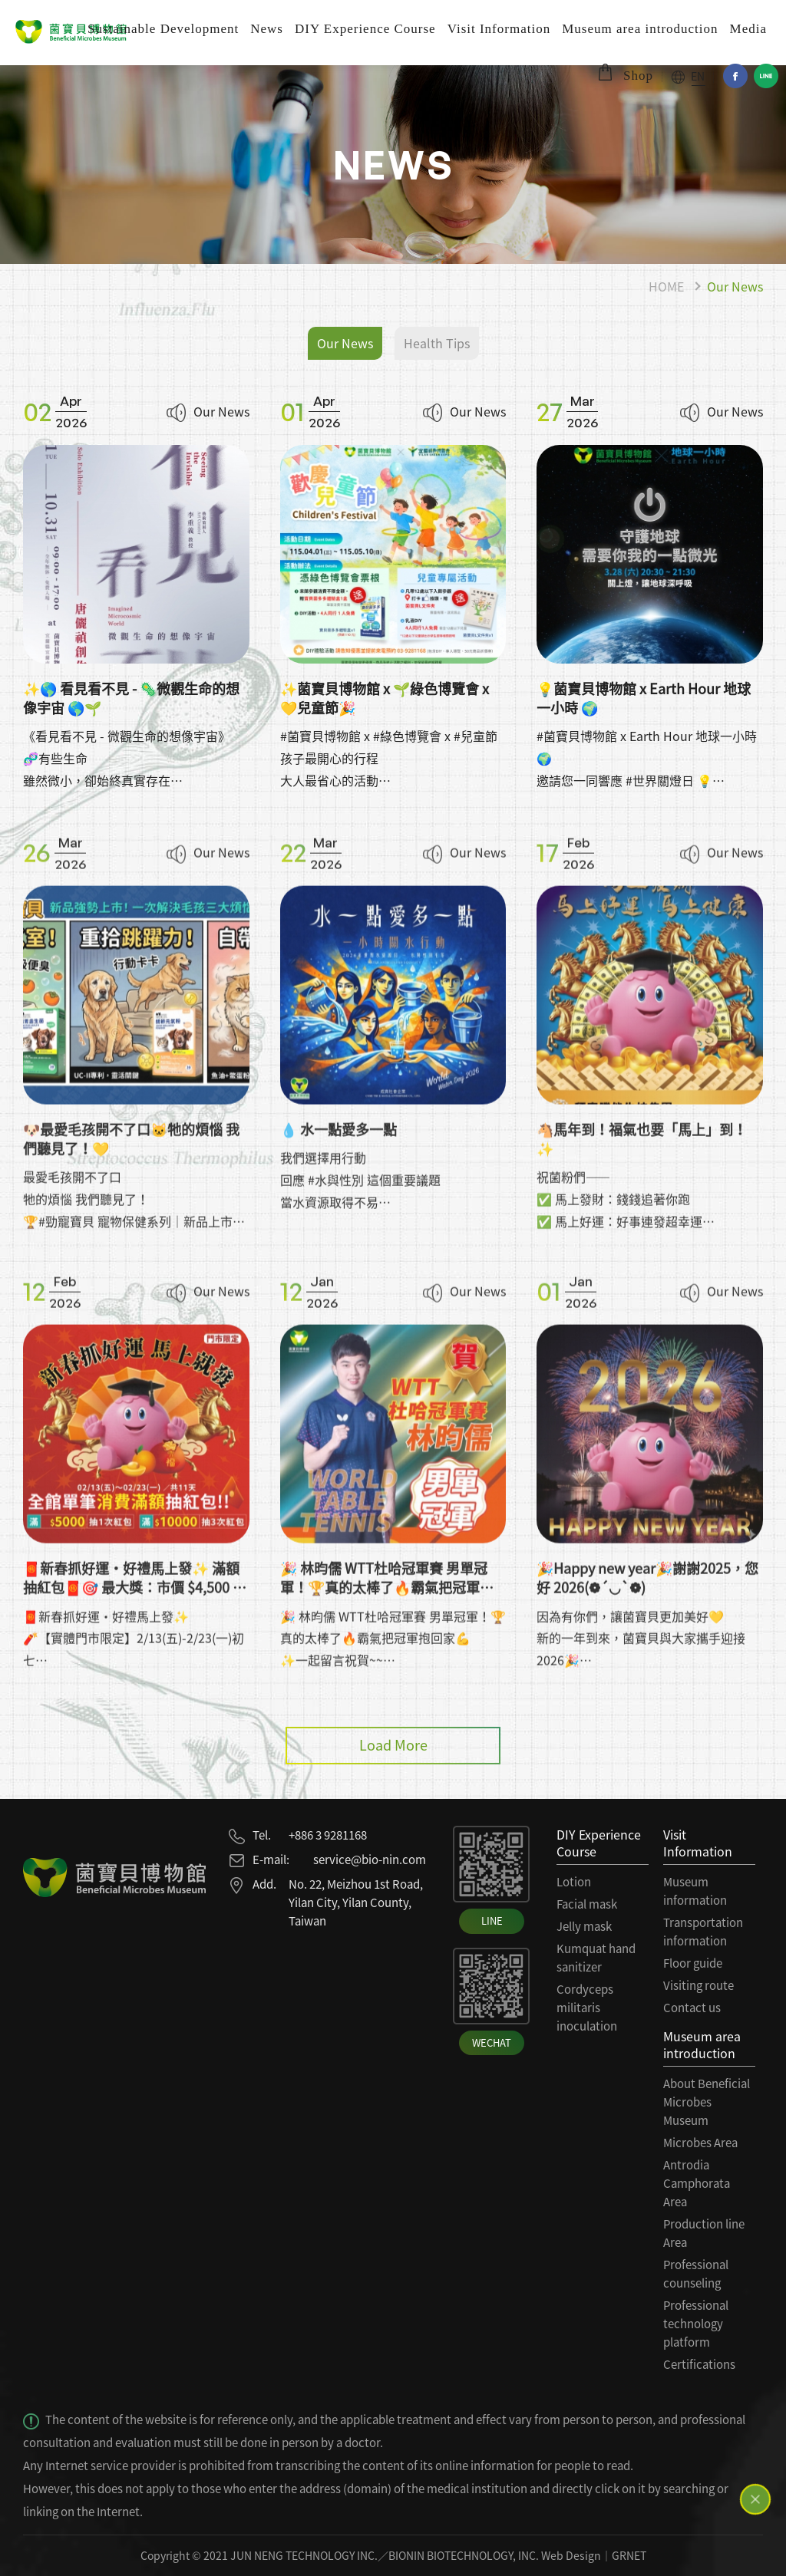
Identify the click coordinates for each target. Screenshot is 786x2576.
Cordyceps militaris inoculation (586, 2007)
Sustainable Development (163, 29)
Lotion (573, 1881)
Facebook (735, 76)
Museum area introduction (640, 29)
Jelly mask (584, 1926)
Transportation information (703, 1931)
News (266, 29)
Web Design (571, 2555)
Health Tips (437, 343)
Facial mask (586, 1904)
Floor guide (692, 1963)
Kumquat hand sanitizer (596, 1957)
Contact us (692, 2007)
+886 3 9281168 (328, 1835)
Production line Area (704, 2233)
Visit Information (499, 29)
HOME (666, 286)
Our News (735, 286)
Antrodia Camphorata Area (696, 2183)
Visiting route (698, 1985)
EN (698, 76)
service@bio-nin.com (369, 1859)
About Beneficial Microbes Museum (706, 2102)
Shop (638, 76)
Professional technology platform (695, 2323)
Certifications (699, 2364)
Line (766, 76)
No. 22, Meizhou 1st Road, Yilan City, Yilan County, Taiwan (356, 1902)
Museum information (695, 1891)
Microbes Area (700, 2142)
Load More (393, 1744)
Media (748, 29)
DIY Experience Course (365, 29)
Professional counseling (695, 2273)
